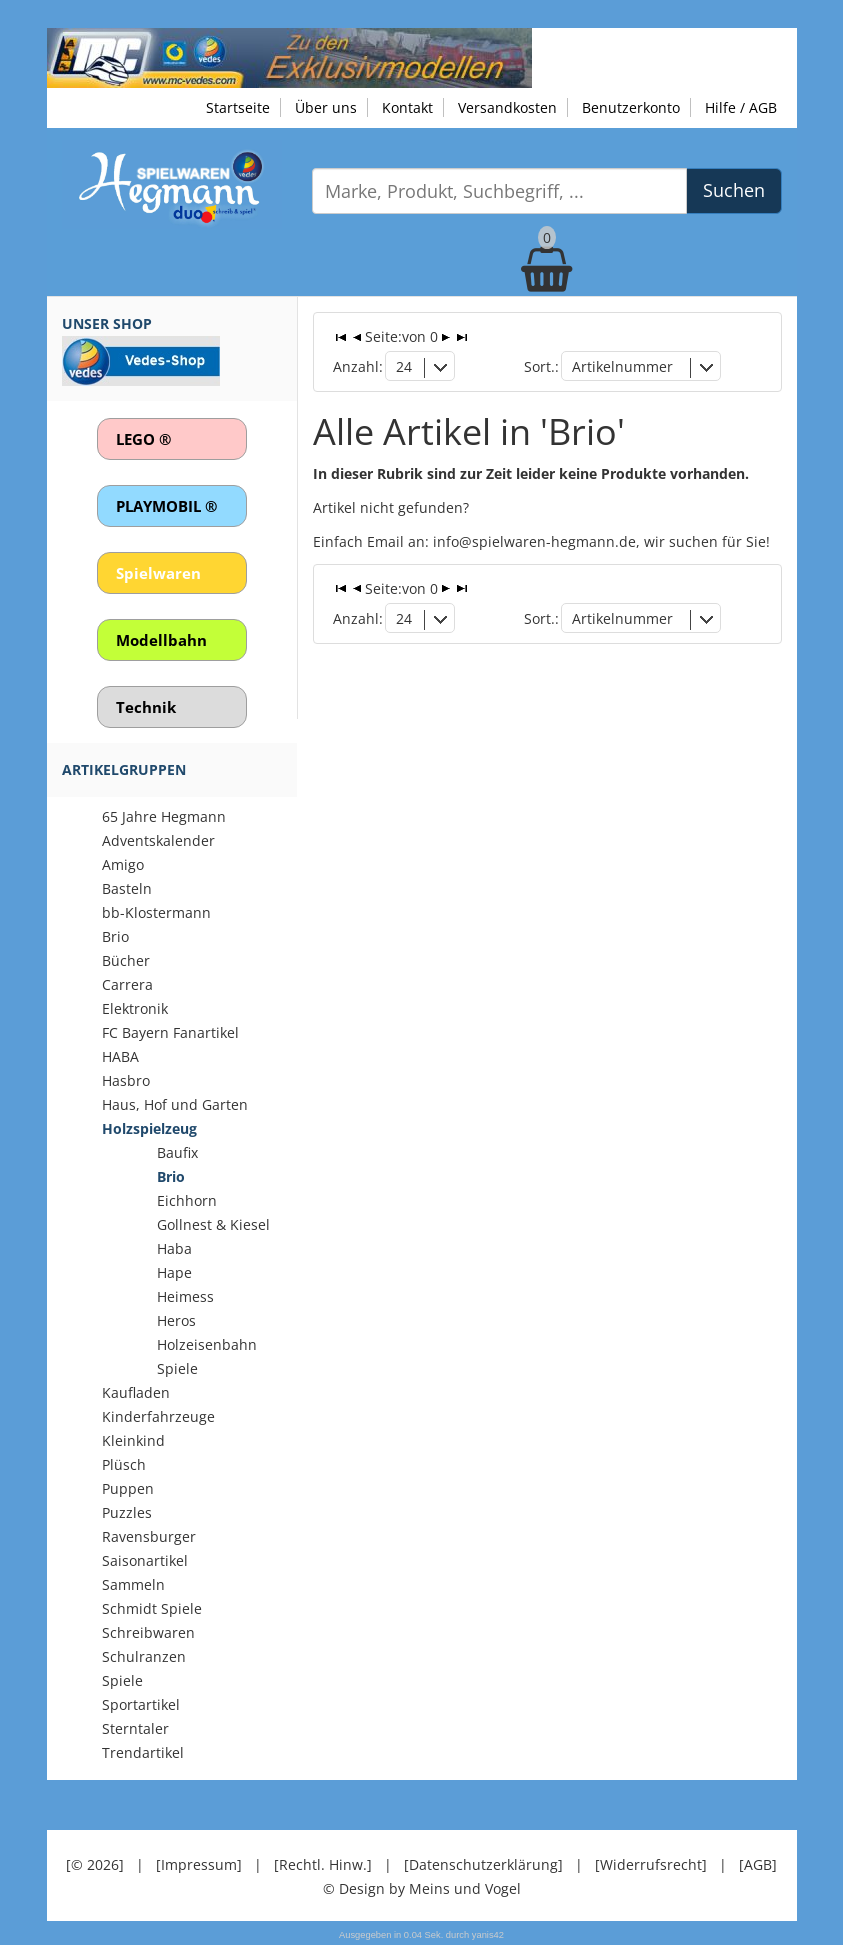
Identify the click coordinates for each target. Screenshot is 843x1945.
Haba (174, 1248)
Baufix (177, 1152)
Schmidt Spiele (152, 1608)
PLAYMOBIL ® (166, 506)
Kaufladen (136, 1392)
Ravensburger (149, 1536)
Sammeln (133, 1584)
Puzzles (127, 1512)
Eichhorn (187, 1200)
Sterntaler (135, 1728)
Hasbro (126, 1080)
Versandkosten (507, 107)
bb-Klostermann (156, 912)
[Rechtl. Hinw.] (323, 1864)
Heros (176, 1320)
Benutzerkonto (631, 107)
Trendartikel (143, 1752)
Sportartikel (141, 1704)
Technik (146, 707)
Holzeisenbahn (207, 1344)
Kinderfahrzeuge (158, 1416)
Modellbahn (161, 640)
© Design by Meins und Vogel (422, 1888)
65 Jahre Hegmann (164, 816)
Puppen (128, 1488)
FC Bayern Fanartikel (170, 1032)
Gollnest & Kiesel (213, 1224)
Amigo (123, 864)
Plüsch (124, 1464)
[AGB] (758, 1864)
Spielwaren (158, 573)
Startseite (238, 107)
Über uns (326, 107)
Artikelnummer (622, 366)
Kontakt (407, 107)
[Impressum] (199, 1864)
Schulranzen (144, 1656)
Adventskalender (158, 840)
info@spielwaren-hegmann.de (534, 541)
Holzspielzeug (149, 1128)
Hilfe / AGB (741, 107)
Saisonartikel (145, 1560)
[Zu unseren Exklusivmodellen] (289, 56)
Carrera (127, 984)
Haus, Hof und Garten (175, 1104)
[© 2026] (95, 1864)
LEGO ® (143, 439)
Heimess (185, 1296)
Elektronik (135, 1008)
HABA (120, 1056)
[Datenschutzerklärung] (483, 1864)
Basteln (127, 888)
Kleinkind (133, 1440)
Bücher (126, 960)
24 (404, 366)
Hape (174, 1272)
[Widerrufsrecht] (651, 1864)
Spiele (177, 1368)
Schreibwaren (148, 1632)
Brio (115, 936)
